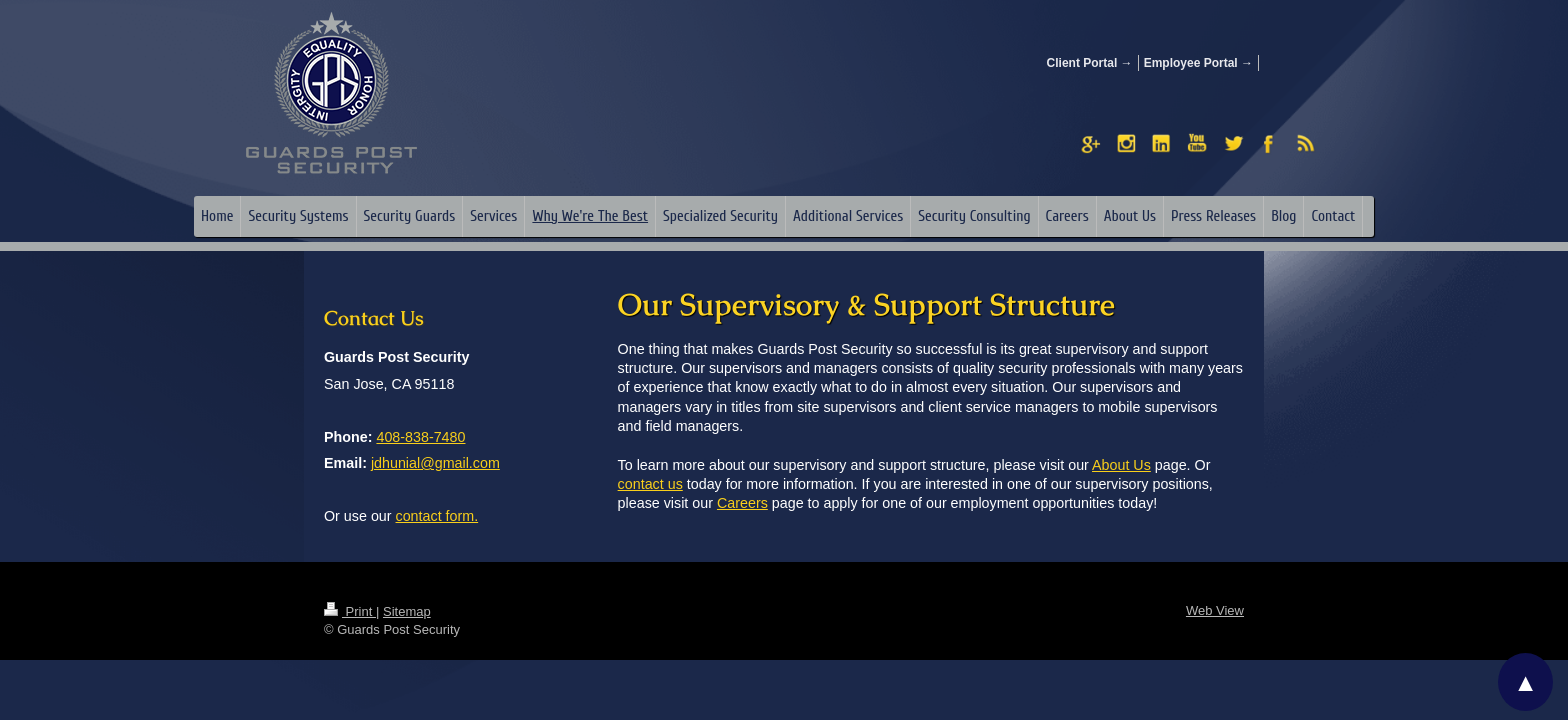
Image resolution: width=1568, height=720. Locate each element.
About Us (1121, 465)
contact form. (437, 516)
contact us (650, 484)
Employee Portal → (1198, 63)
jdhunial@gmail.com (435, 463)
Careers (742, 503)
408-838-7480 (420, 437)
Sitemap (407, 611)
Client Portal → (1090, 63)
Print (350, 611)
